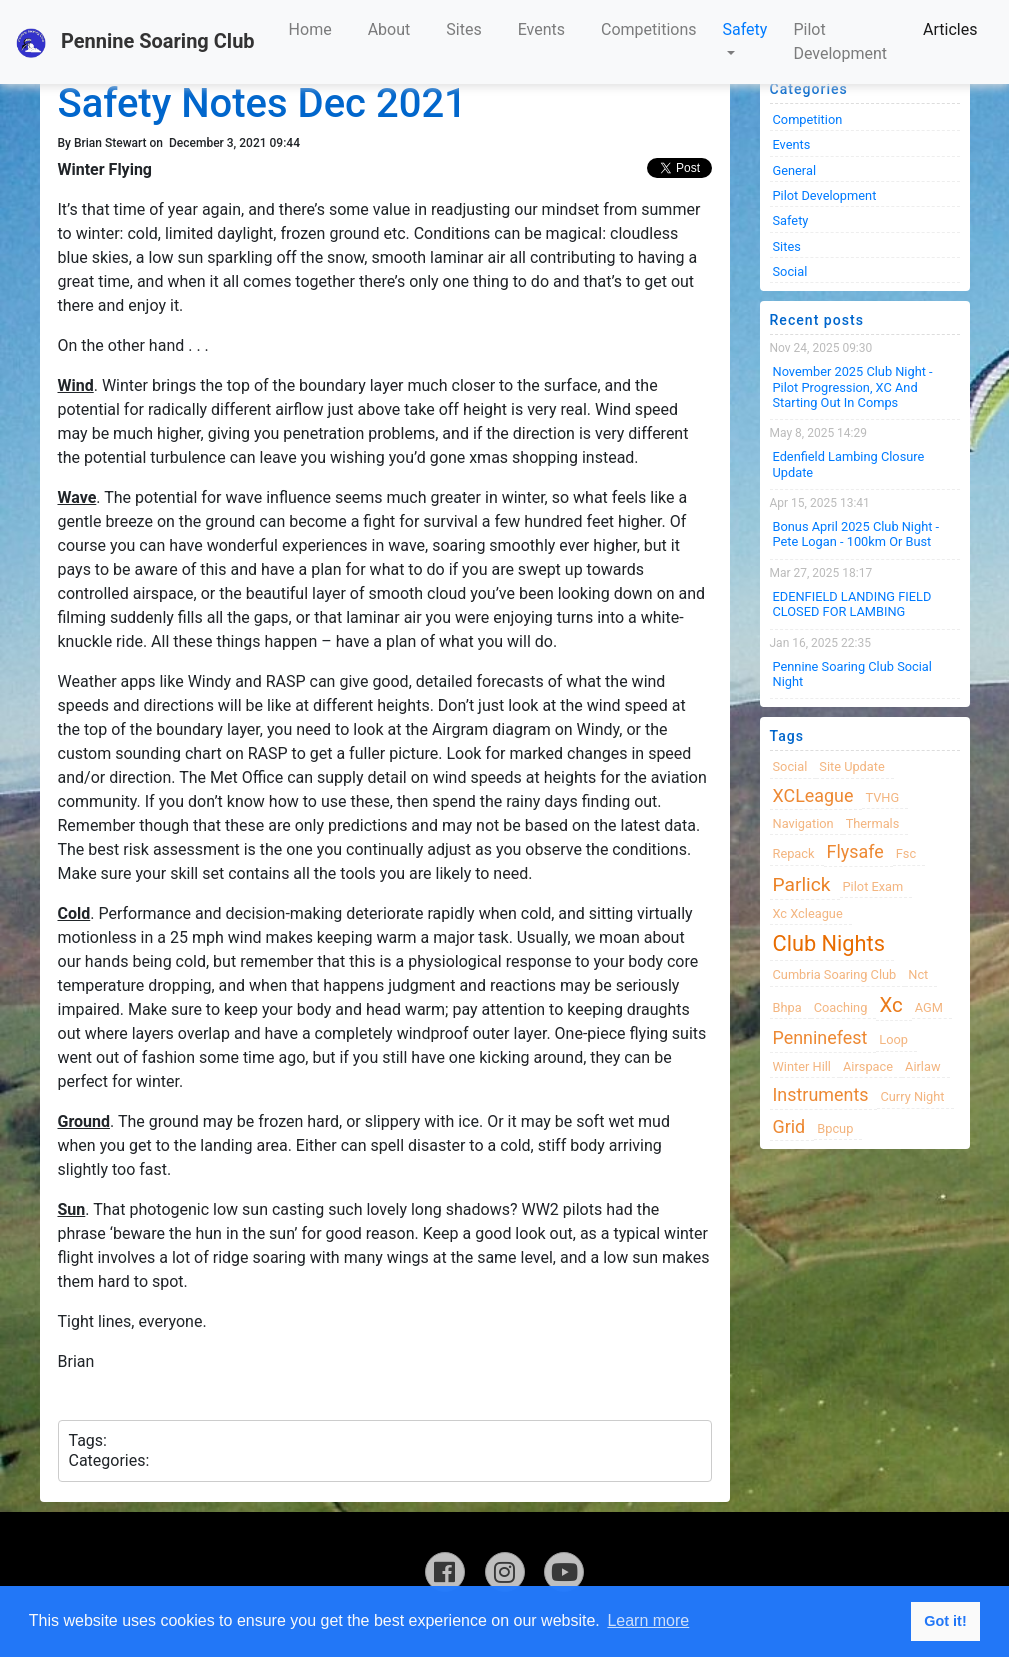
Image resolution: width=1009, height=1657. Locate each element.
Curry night (912, 1096)
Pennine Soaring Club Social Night (852, 674)
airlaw (923, 1066)
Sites (463, 29)
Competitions (649, 29)
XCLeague (813, 795)
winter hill (802, 1066)
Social (790, 271)
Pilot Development (840, 41)
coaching (841, 1007)
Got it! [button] (945, 1621)
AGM (929, 1007)
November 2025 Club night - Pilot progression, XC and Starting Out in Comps (853, 387)
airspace (868, 1066)
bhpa (787, 1007)
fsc (906, 853)
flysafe (855, 851)
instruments (821, 1094)
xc (890, 1005)
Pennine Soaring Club (135, 43)
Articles (950, 29)
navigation (803, 823)
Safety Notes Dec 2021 (262, 103)
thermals (873, 823)
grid (789, 1126)
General (795, 170)
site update (852, 766)
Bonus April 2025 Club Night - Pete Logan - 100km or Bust (856, 534)
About (389, 29)
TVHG (882, 797)
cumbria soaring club (835, 974)
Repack (794, 853)
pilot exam (873, 886)
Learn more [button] (648, 1620)
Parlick (802, 884)
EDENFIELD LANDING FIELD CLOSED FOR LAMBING (852, 604)
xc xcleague (808, 913)
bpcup (835, 1128)
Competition (808, 119)
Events (541, 29)
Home (310, 29)
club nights (829, 943)
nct (918, 974)
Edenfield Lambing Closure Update (849, 464)
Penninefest (820, 1037)
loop (893, 1039)
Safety (745, 29)
